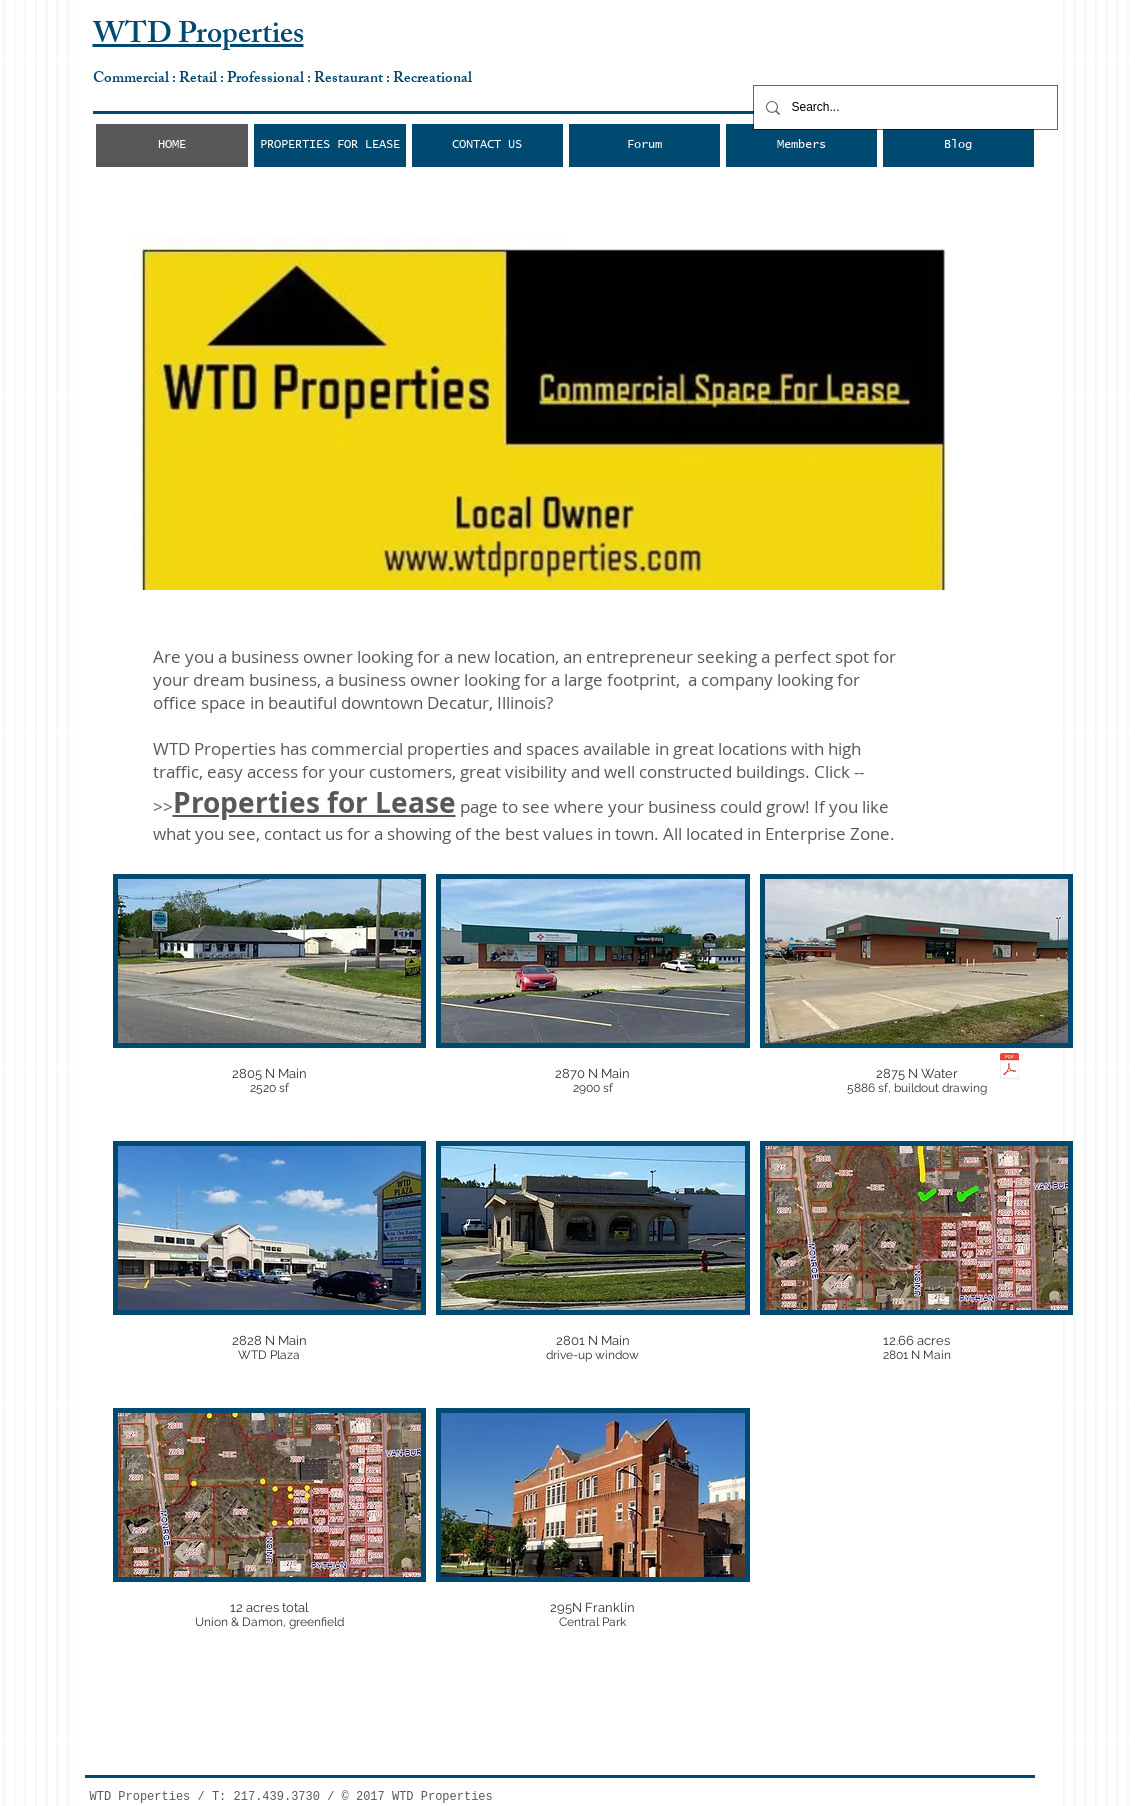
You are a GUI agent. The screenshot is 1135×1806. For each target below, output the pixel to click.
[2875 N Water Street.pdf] (1009, 1068)
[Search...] (903, 107)
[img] (270, 1002)
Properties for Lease (314, 802)
